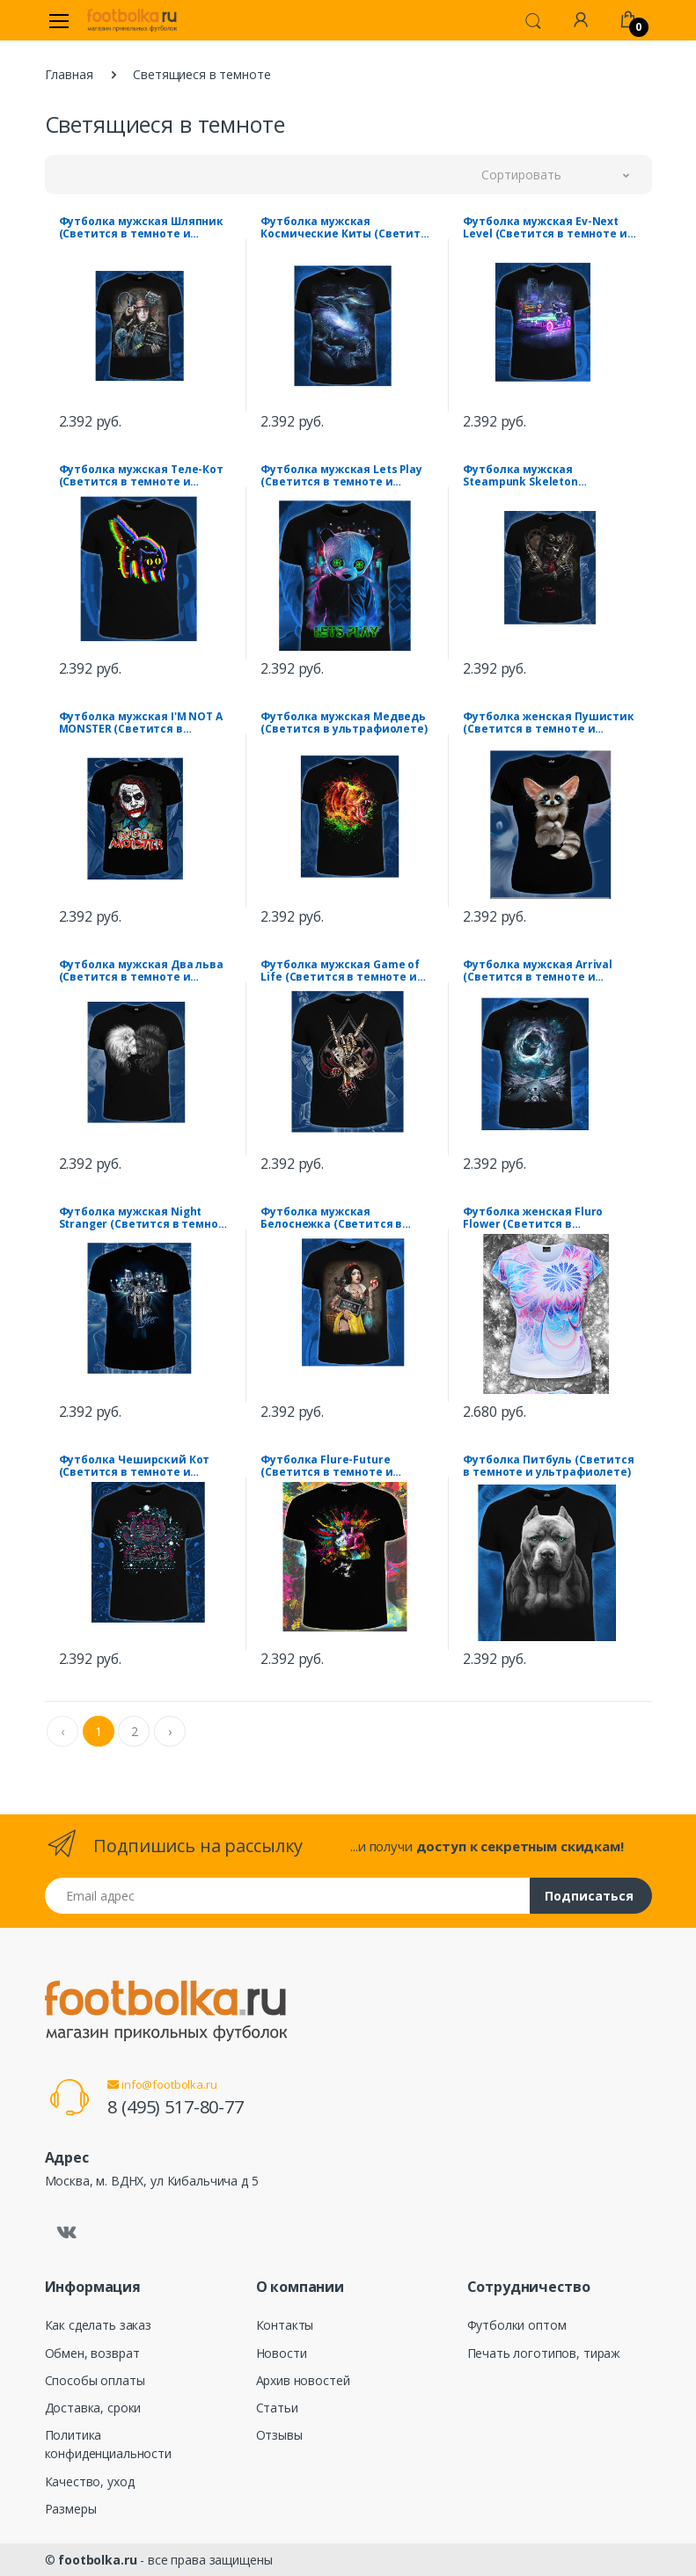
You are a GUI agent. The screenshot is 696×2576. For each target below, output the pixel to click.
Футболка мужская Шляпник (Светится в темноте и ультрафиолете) (141, 227)
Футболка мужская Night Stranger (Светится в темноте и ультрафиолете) (145, 1218)
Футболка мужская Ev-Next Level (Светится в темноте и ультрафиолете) (544, 227)
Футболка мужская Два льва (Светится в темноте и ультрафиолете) (141, 971)
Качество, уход (90, 2481)
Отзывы (279, 2434)
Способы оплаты (95, 2380)
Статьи (277, 2407)
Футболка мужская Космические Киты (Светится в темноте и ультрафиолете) (346, 227)
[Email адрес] (288, 1896)
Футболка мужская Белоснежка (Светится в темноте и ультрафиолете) (339, 1218)
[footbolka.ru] (132, 20)
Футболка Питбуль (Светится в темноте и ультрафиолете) (548, 1466)
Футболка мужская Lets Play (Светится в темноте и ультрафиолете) (340, 475)
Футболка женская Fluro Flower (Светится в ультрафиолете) (533, 1218)
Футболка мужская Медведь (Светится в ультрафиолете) (343, 723)
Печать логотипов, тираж (544, 2353)
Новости (281, 2353)
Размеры (71, 2508)
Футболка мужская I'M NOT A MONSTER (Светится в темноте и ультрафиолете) (141, 723)
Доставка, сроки (93, 2407)
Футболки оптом (517, 2325)
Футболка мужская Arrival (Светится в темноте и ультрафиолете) (537, 971)
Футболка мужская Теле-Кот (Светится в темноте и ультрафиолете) (141, 475)
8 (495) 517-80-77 (175, 2107)
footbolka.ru (97, 2559)
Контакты (285, 2325)
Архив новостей (303, 2380)
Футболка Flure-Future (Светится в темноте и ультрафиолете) (326, 1466)
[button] (533, 19)
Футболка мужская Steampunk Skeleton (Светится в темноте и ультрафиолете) (529, 475)
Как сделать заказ (98, 2325)
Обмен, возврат (92, 2353)
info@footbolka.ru (161, 2084)
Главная (69, 74)
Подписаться (589, 1895)
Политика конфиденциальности (108, 2444)
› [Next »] (170, 1731)
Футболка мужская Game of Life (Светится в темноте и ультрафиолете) (340, 971)
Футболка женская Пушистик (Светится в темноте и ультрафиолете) (548, 723)
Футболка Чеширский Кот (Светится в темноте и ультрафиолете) (134, 1466)
